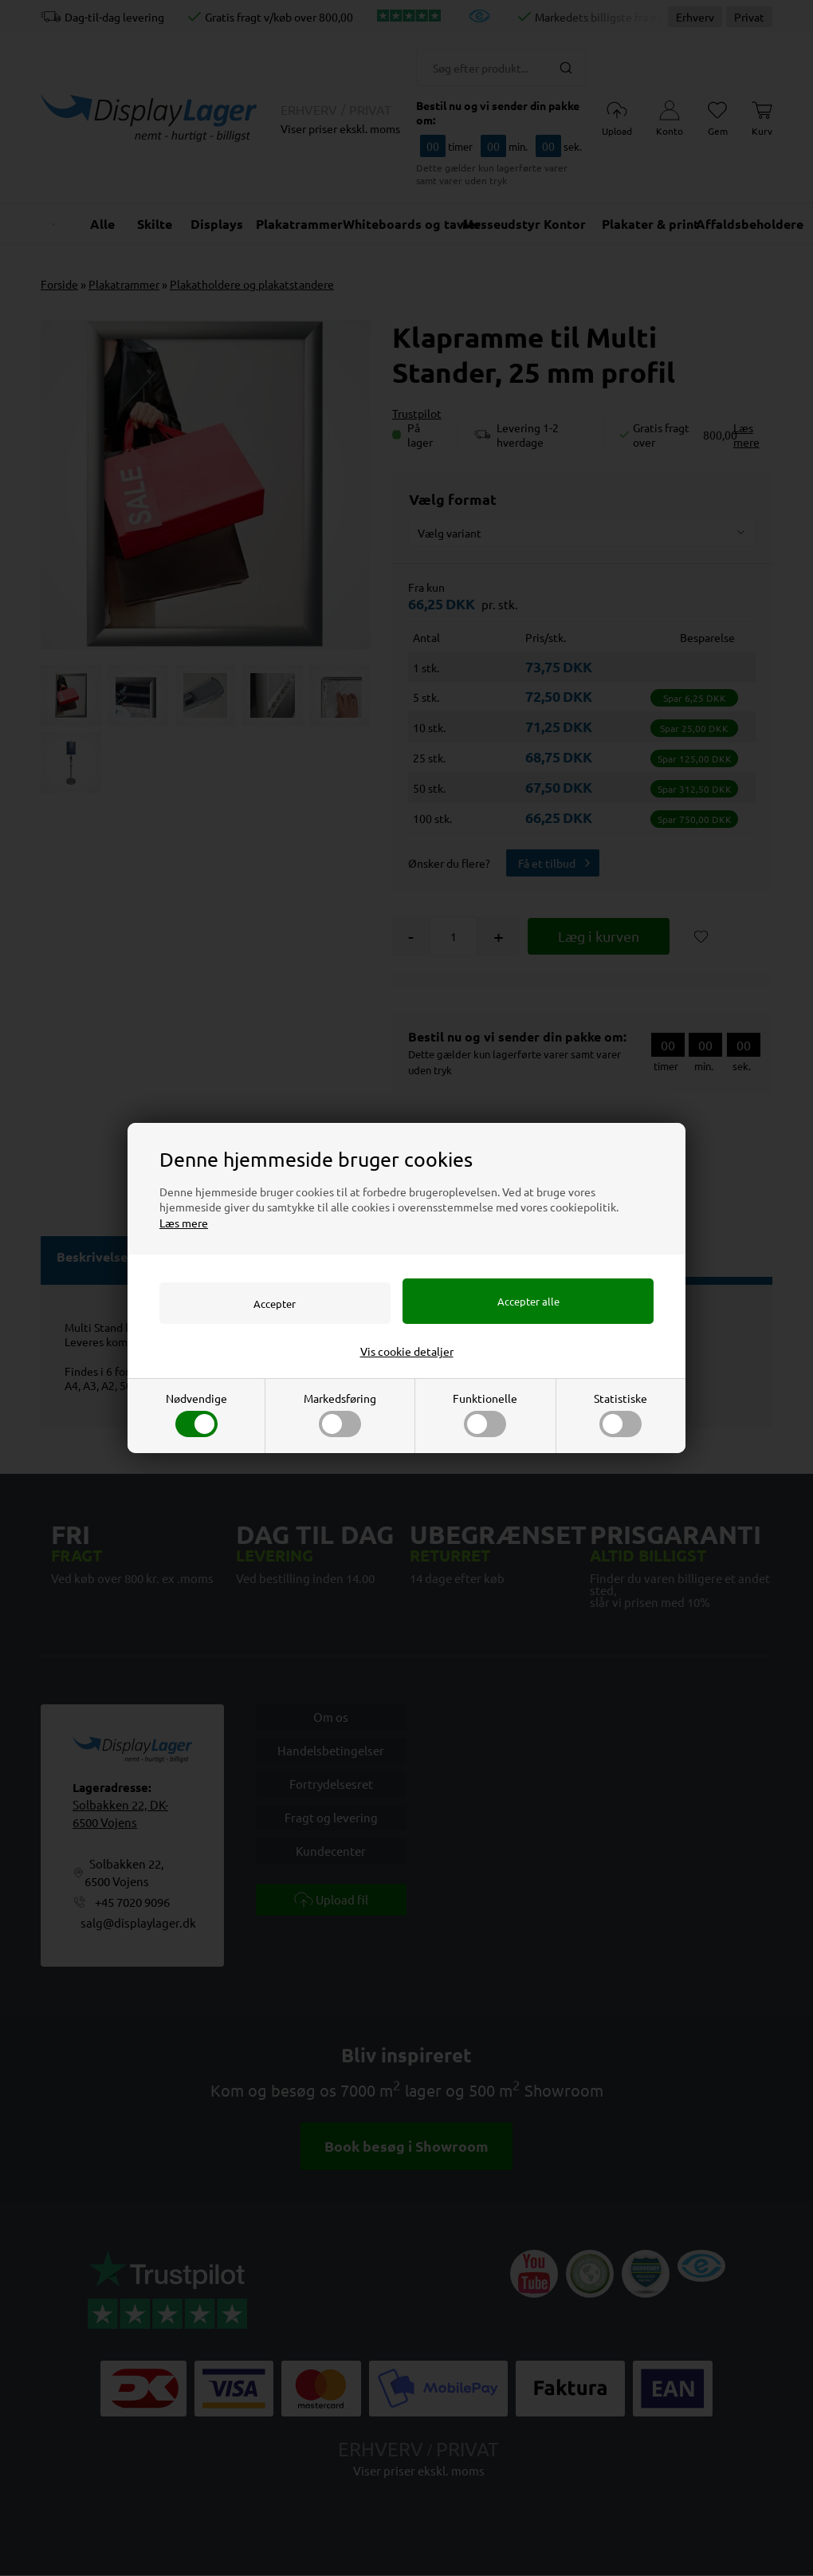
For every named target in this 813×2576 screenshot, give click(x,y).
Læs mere (183, 1222)
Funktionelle (485, 1415)
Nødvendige (196, 1415)
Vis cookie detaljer (407, 1352)
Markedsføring (340, 1415)
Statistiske (620, 1415)
